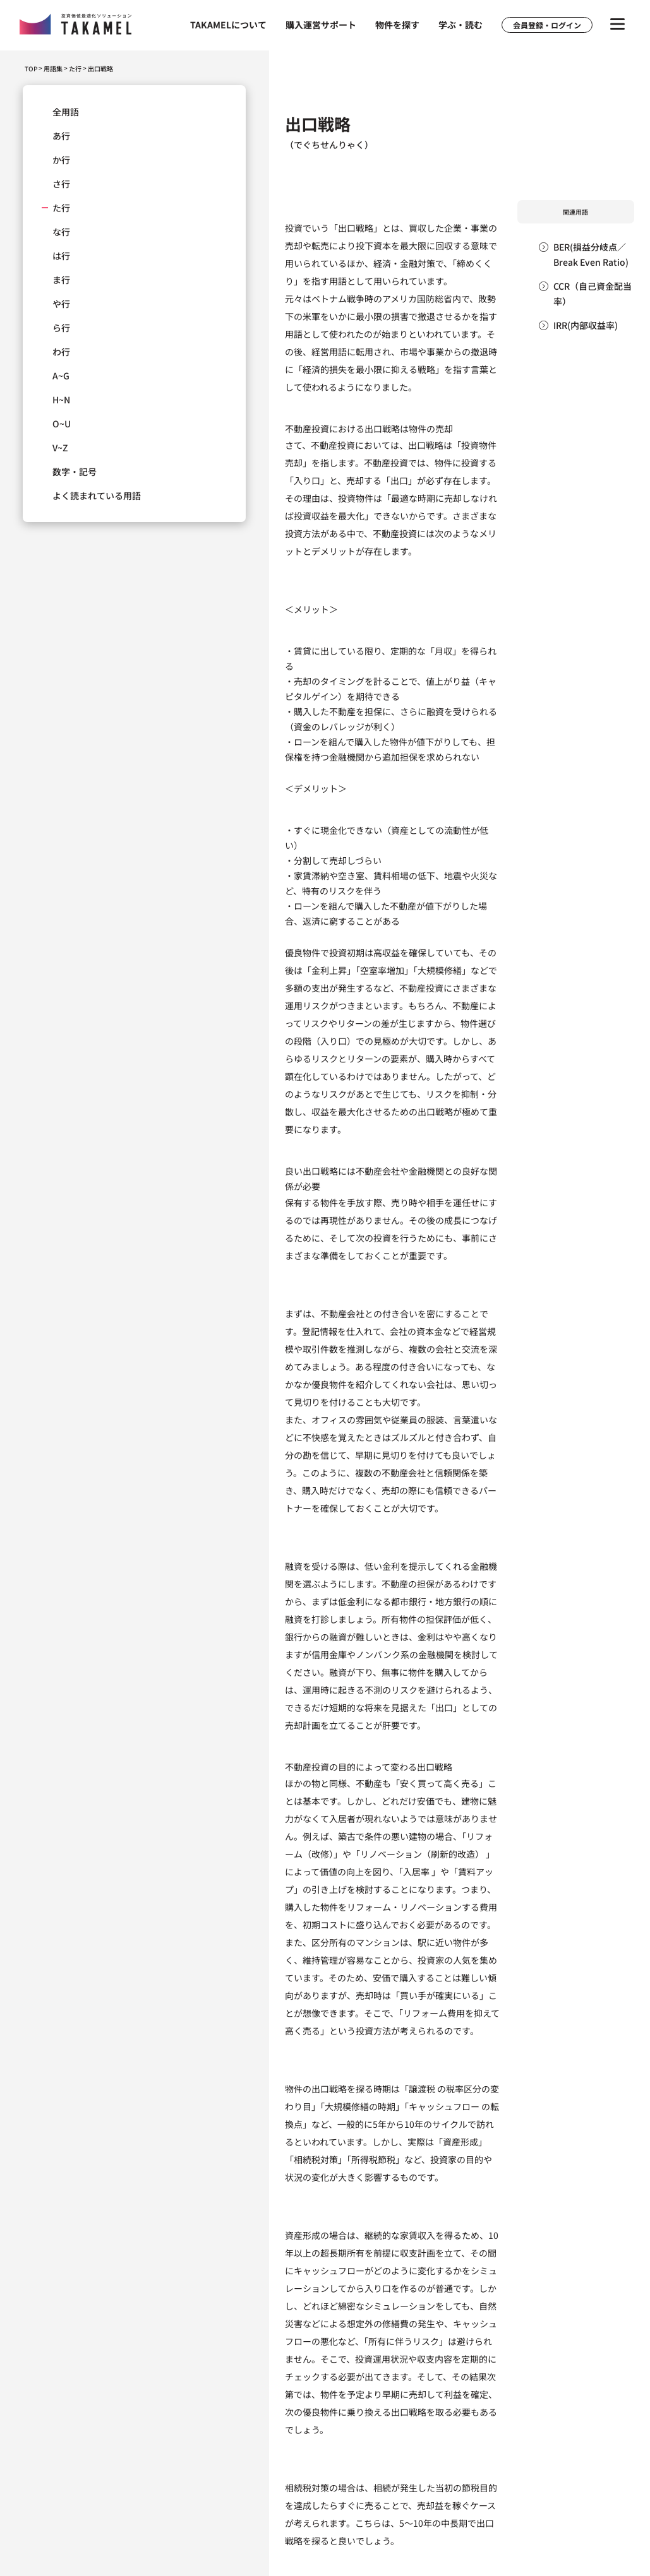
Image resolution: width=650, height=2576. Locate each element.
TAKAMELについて (228, 24)
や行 (61, 303)
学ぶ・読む (460, 24)
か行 (61, 159)
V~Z (60, 447)
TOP (31, 68)
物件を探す (397, 24)
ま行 (61, 279)
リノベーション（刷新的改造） (422, 1854)
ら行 (61, 327)
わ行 (61, 351)
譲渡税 (422, 2088)
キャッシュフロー (444, 2106)
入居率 (416, 1871)
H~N (61, 399)
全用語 (65, 111)
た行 (75, 68)
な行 (61, 231)
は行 (61, 255)
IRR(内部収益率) (585, 325)
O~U (61, 423)
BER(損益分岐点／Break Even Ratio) (591, 254)
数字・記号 (74, 471)
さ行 (61, 183)
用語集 (53, 68)
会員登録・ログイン (547, 25)
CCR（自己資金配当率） (592, 293)
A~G (60, 375)
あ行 (61, 135)
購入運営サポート (321, 24)
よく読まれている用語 (96, 495)
